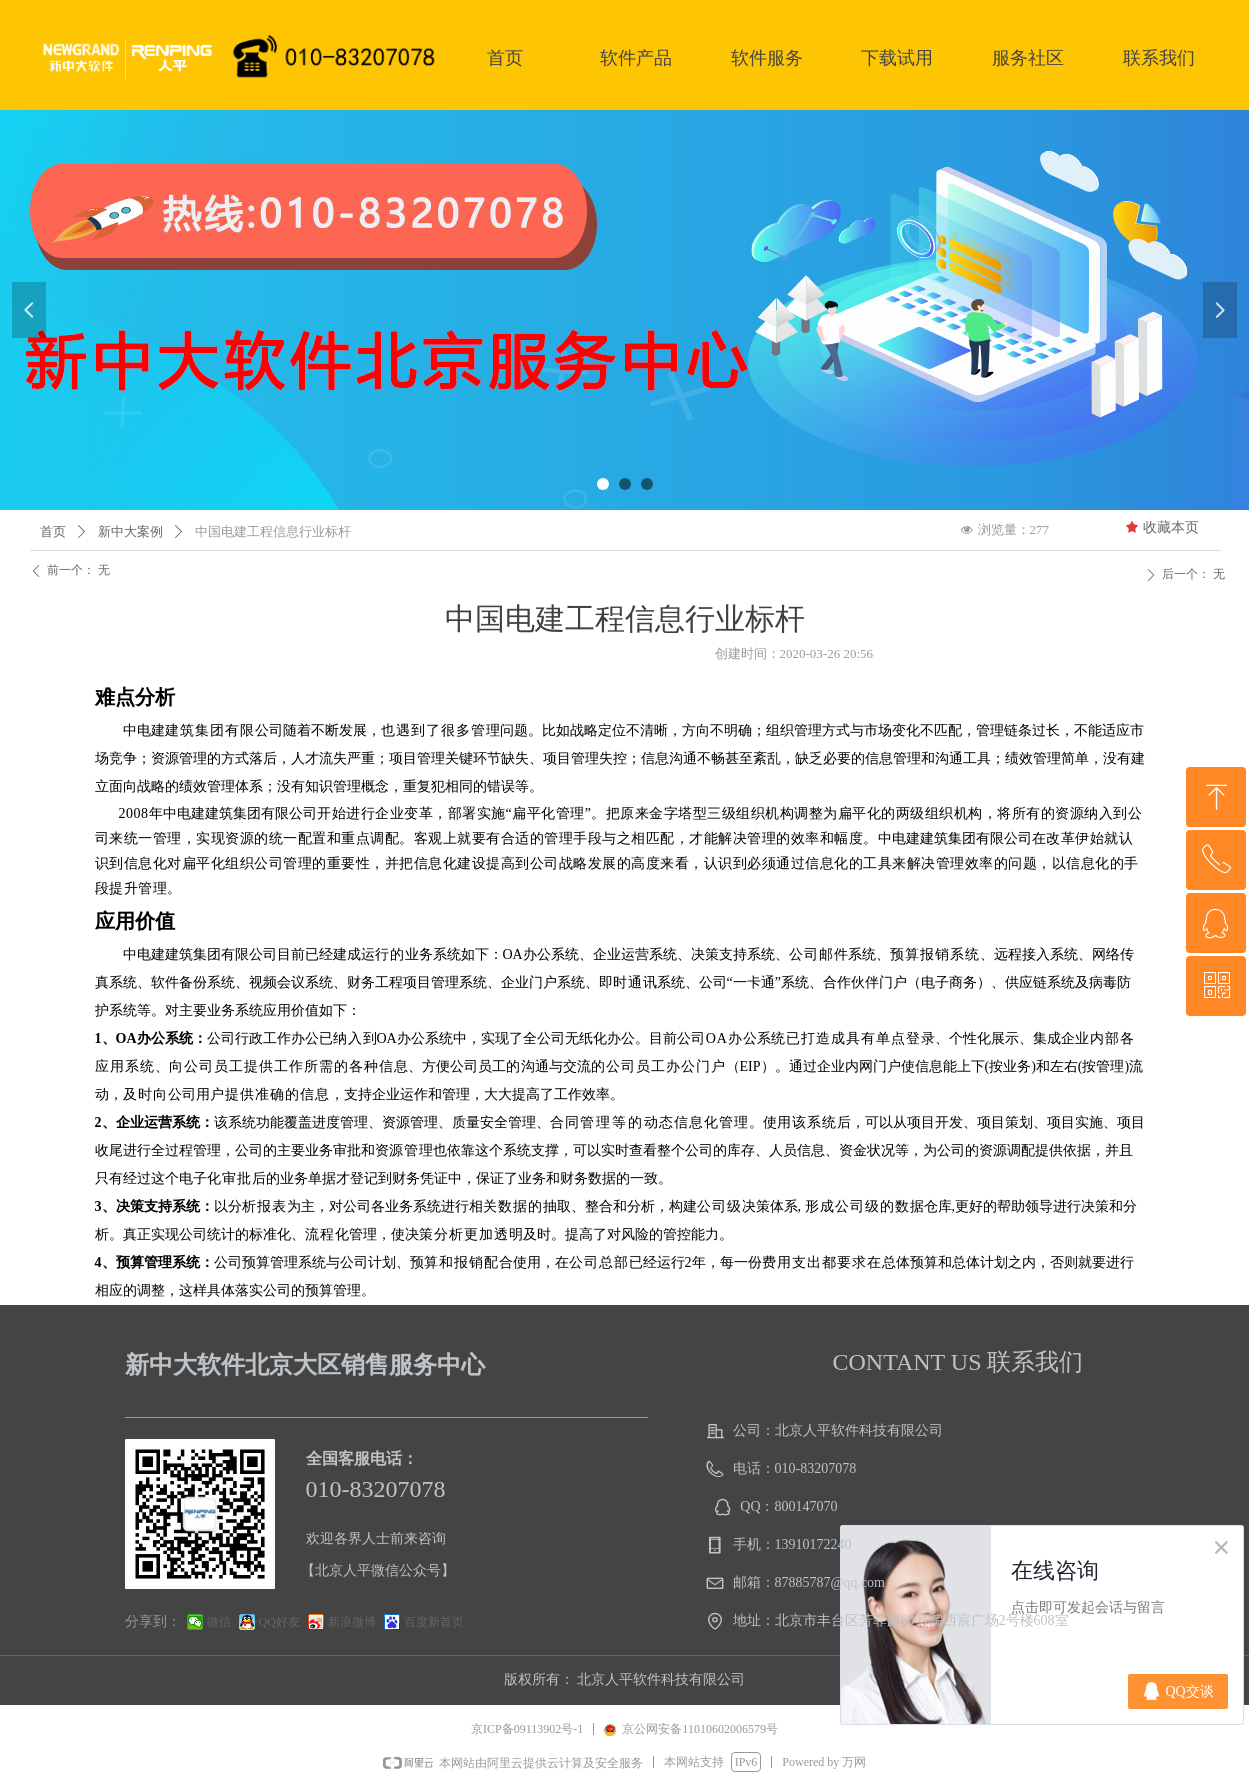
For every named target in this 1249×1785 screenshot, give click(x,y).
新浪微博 (352, 1622)
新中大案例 (130, 531)
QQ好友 (279, 1622)
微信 (219, 1622)
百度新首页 (434, 1622)
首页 (53, 531)
